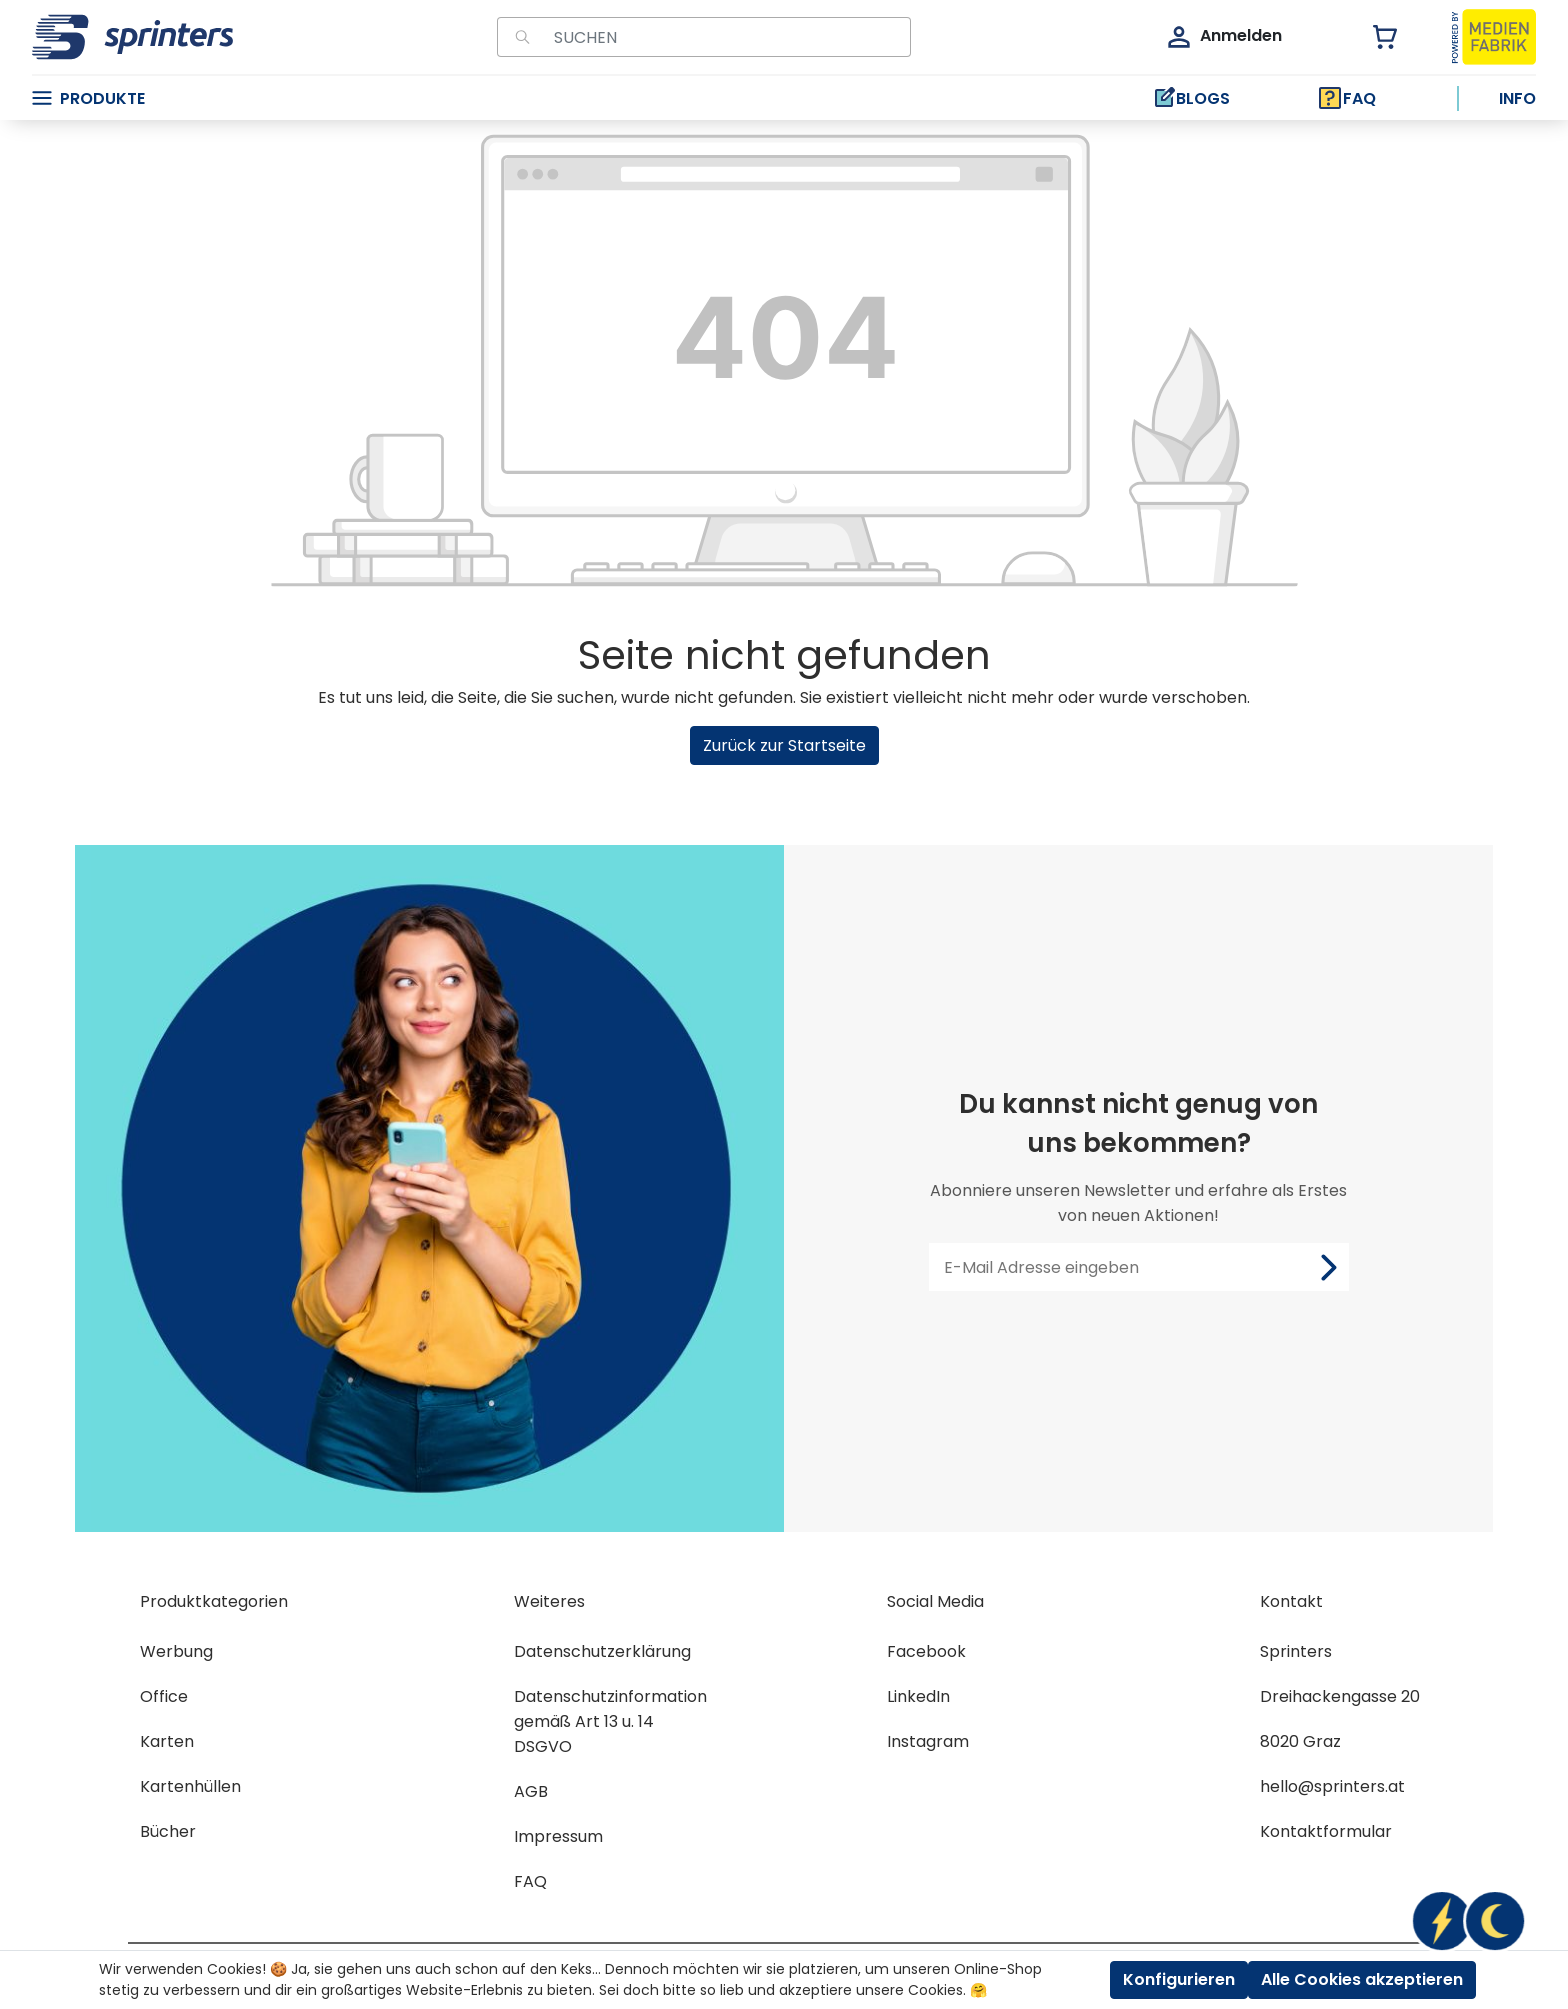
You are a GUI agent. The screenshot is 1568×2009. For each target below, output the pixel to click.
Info (1517, 98)
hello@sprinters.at (1332, 1786)
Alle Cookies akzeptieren (1362, 1979)
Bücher (168, 1831)
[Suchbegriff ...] (726, 37)
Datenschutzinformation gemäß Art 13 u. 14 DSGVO (610, 1721)
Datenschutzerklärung (602, 1651)
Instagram (928, 1741)
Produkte (88, 98)
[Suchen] (519, 37)
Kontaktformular (1326, 1831)
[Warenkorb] (1373, 37)
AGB (531, 1791)
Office (164, 1696)
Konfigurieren (1179, 1979)
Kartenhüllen (190, 1786)
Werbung (176, 1651)
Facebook (926, 1651)
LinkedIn (918, 1696)
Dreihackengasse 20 (1340, 1696)
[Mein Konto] (1223, 37)
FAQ (1347, 98)
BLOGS (1191, 98)
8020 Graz (1300, 1741)
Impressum (558, 1836)
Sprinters (1296, 1651)
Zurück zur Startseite (784, 745)
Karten (167, 1741)
